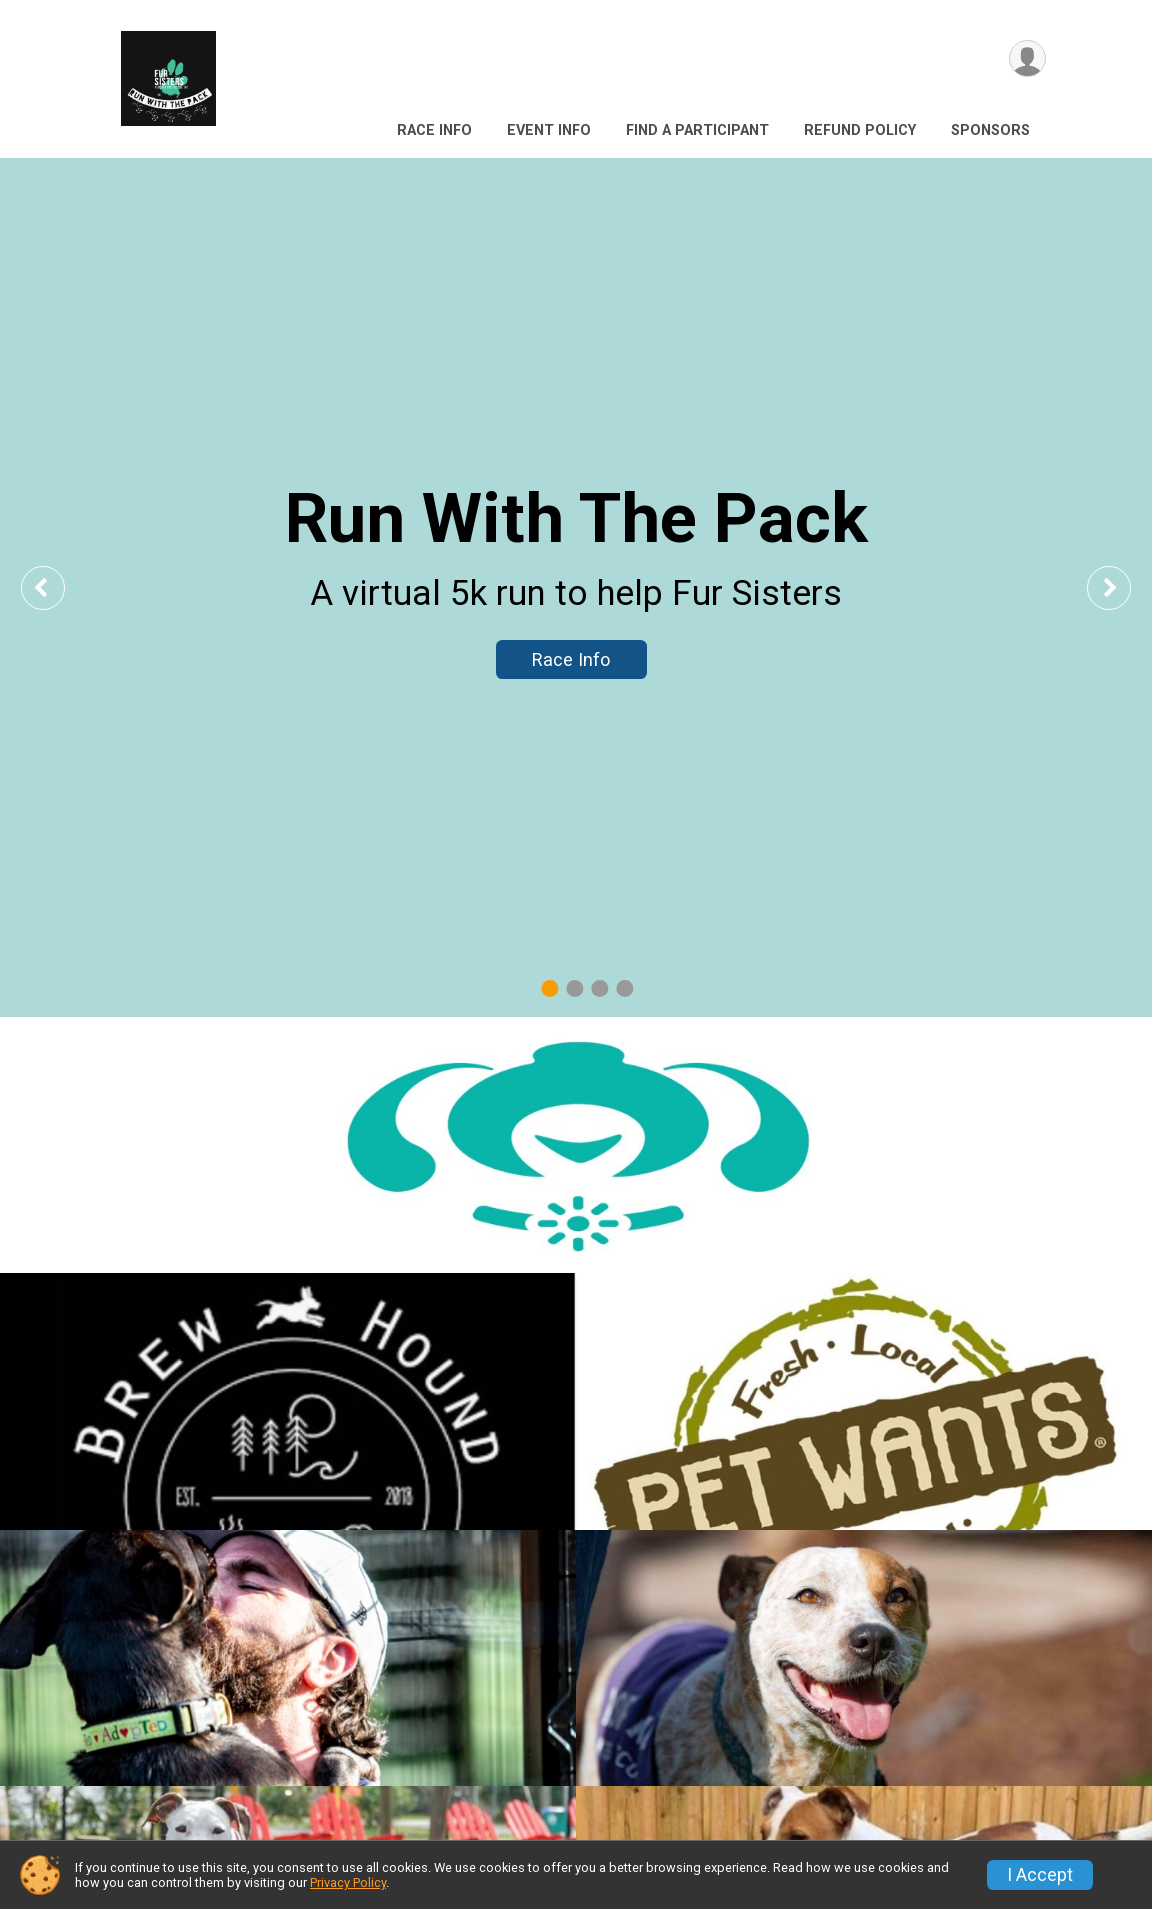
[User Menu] (1027, 58)
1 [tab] (549, 988)
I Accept (1040, 1875)
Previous (57, 587)
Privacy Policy (348, 1882)
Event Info (549, 130)
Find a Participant (697, 130)
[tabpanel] (576, 587)
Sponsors (990, 130)
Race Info (434, 130)
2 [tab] (574, 988)
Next (1124, 587)
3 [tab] (599, 988)
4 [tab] (624, 988)
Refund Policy (860, 130)
